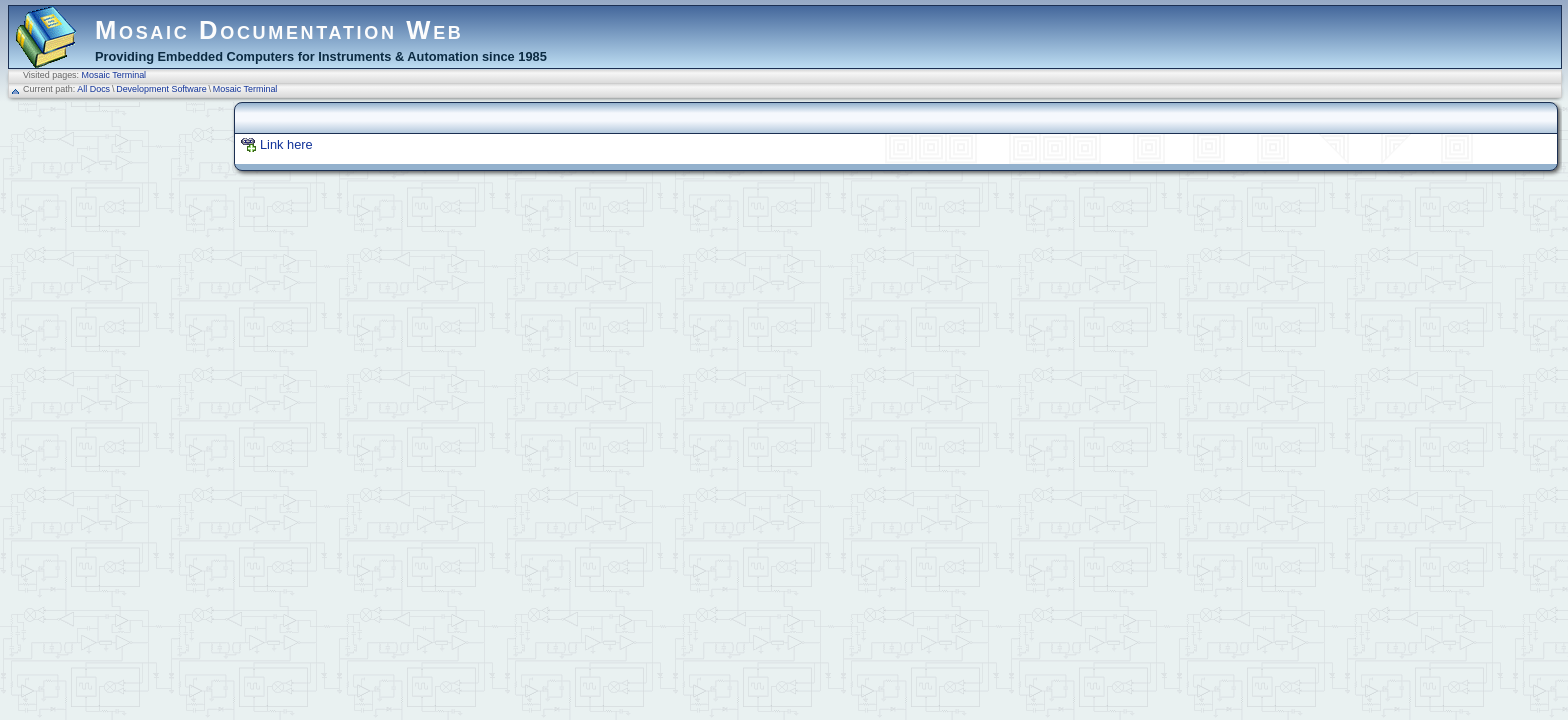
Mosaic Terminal (114, 75)
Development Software (161, 89)
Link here (286, 144)
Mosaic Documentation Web (279, 30)
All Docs (93, 89)
